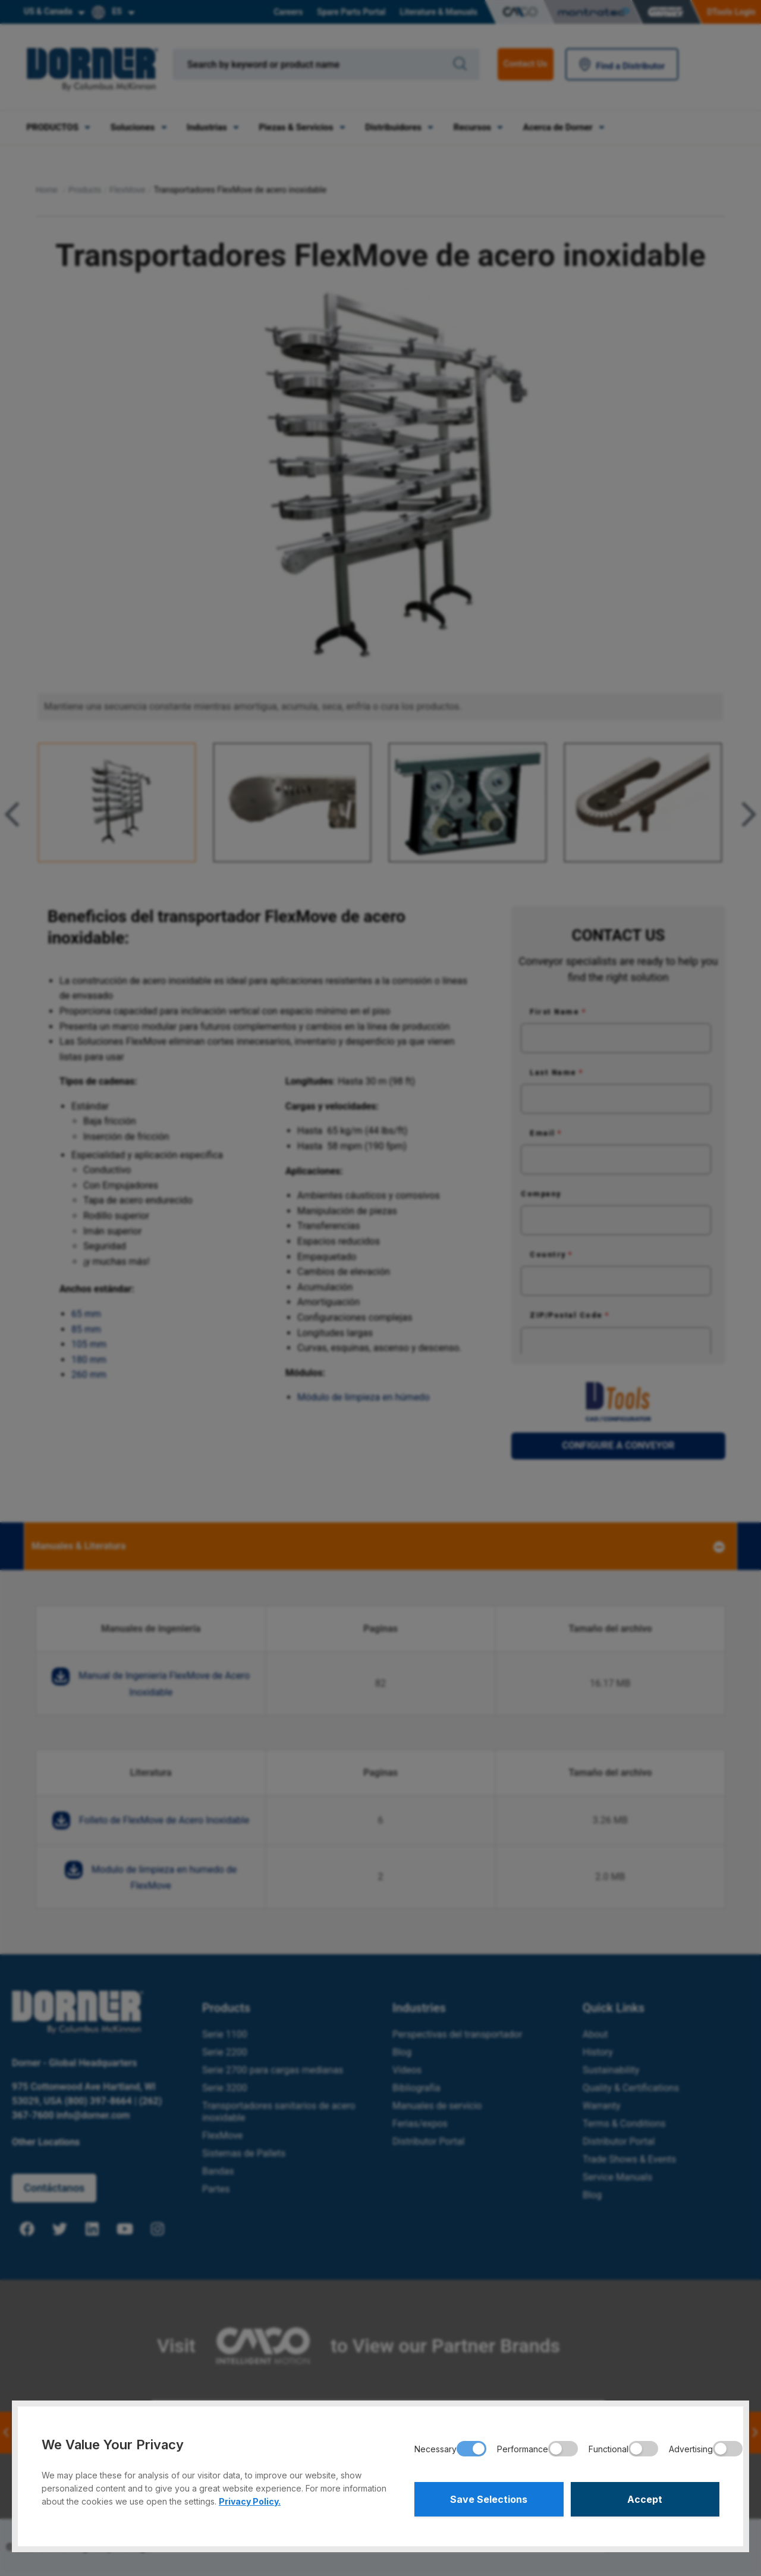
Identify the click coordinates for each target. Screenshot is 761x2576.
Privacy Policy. (250, 2501)
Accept (644, 2499)
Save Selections (488, 2499)
